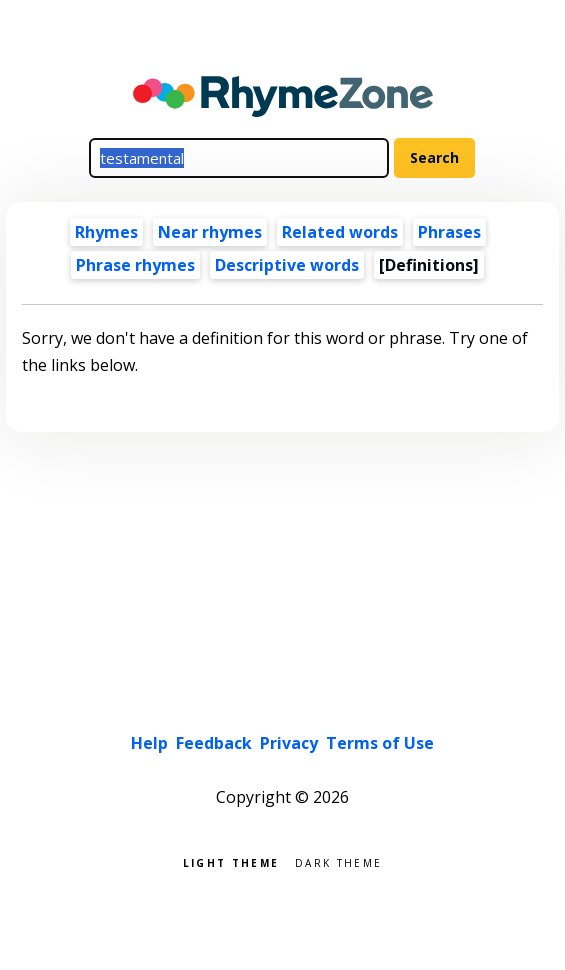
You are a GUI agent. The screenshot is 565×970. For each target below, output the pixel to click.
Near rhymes (210, 232)
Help (149, 743)
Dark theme (338, 861)
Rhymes (106, 232)
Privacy (289, 743)
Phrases (449, 232)
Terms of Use (380, 743)
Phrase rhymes (135, 265)
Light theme (231, 861)
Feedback (214, 743)
